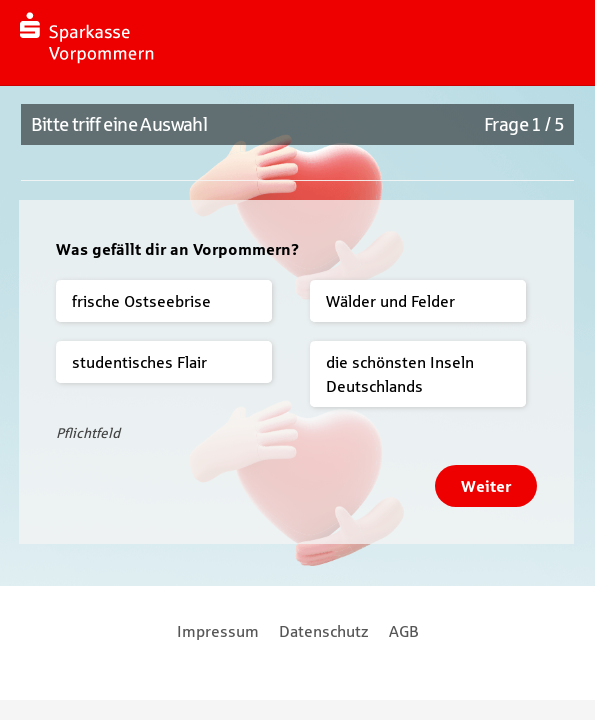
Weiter (486, 486)
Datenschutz (324, 631)
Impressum (218, 631)
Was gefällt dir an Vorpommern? (177, 249)
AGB (404, 631)
